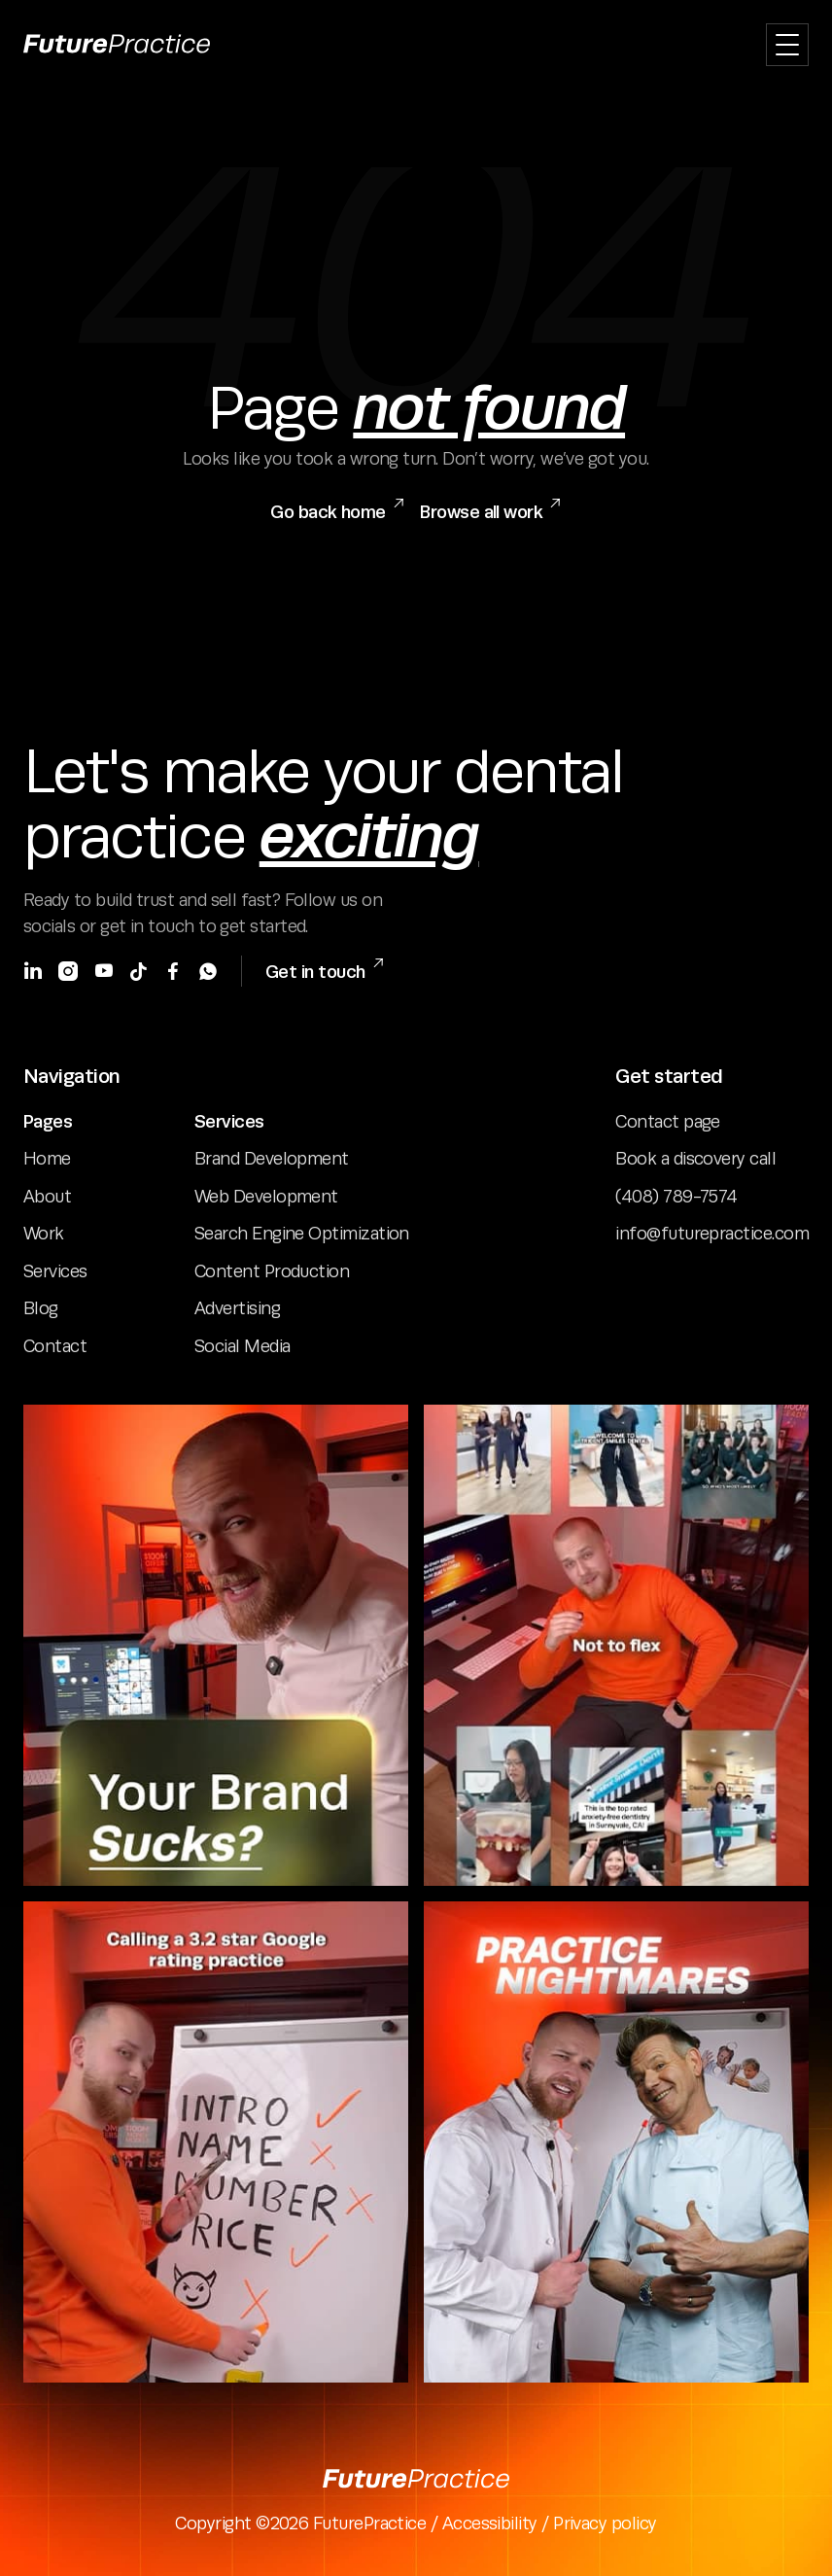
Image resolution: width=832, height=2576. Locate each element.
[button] (787, 44)
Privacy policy (604, 2524)
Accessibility (491, 2524)
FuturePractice (369, 2524)
